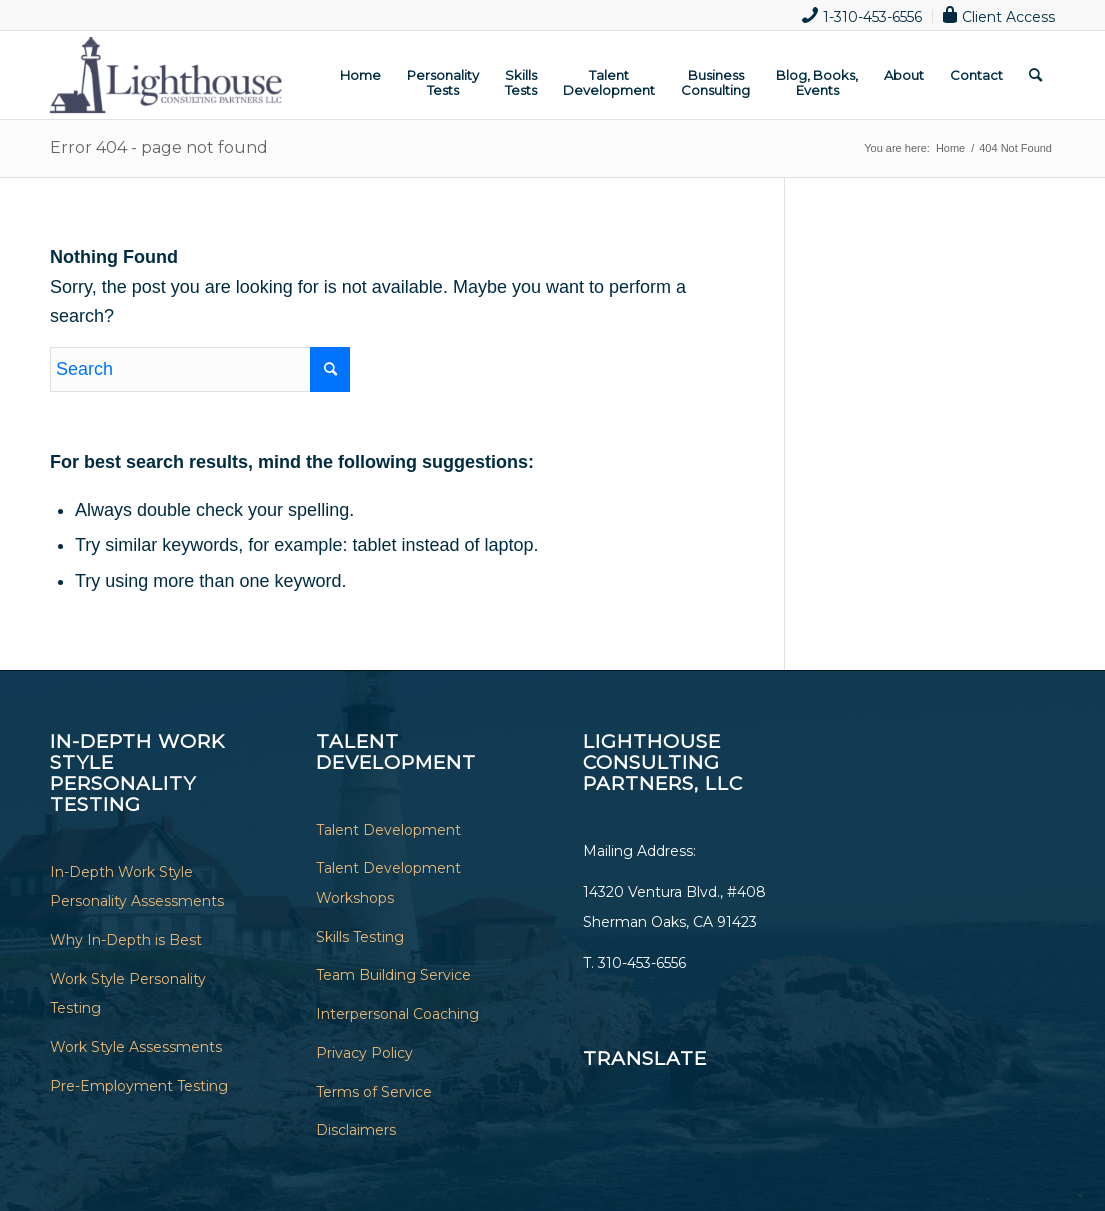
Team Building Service (393, 975)
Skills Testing (360, 937)
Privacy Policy (364, 1053)
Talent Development (388, 830)
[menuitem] (862, 16)
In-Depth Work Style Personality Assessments (137, 887)
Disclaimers (356, 1130)
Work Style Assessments (136, 1047)
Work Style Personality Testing (128, 994)
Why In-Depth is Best (126, 940)
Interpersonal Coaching (397, 1014)
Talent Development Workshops (388, 883)
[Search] (1035, 75)
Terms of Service (374, 1092)
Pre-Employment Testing (139, 1086)
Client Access (999, 15)
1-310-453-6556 (862, 15)
